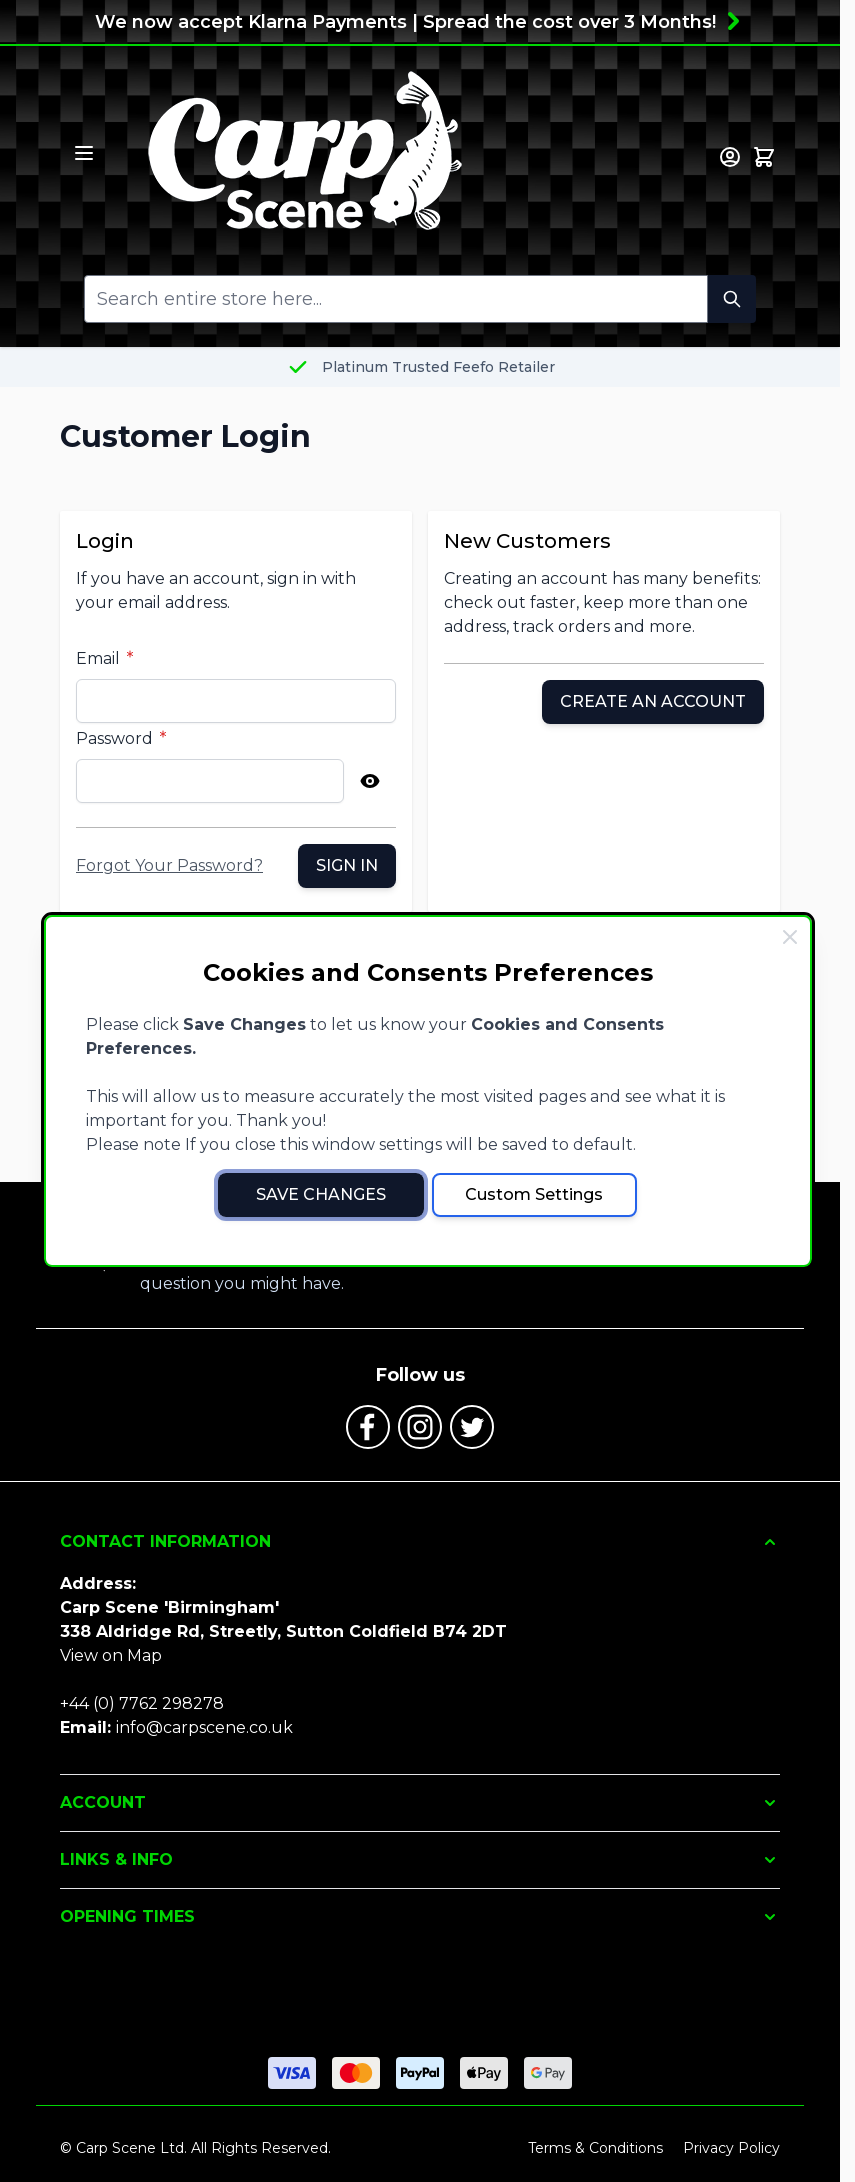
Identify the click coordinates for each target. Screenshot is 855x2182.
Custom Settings (534, 1194)
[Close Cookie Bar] (790, 937)
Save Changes (321, 1194)
